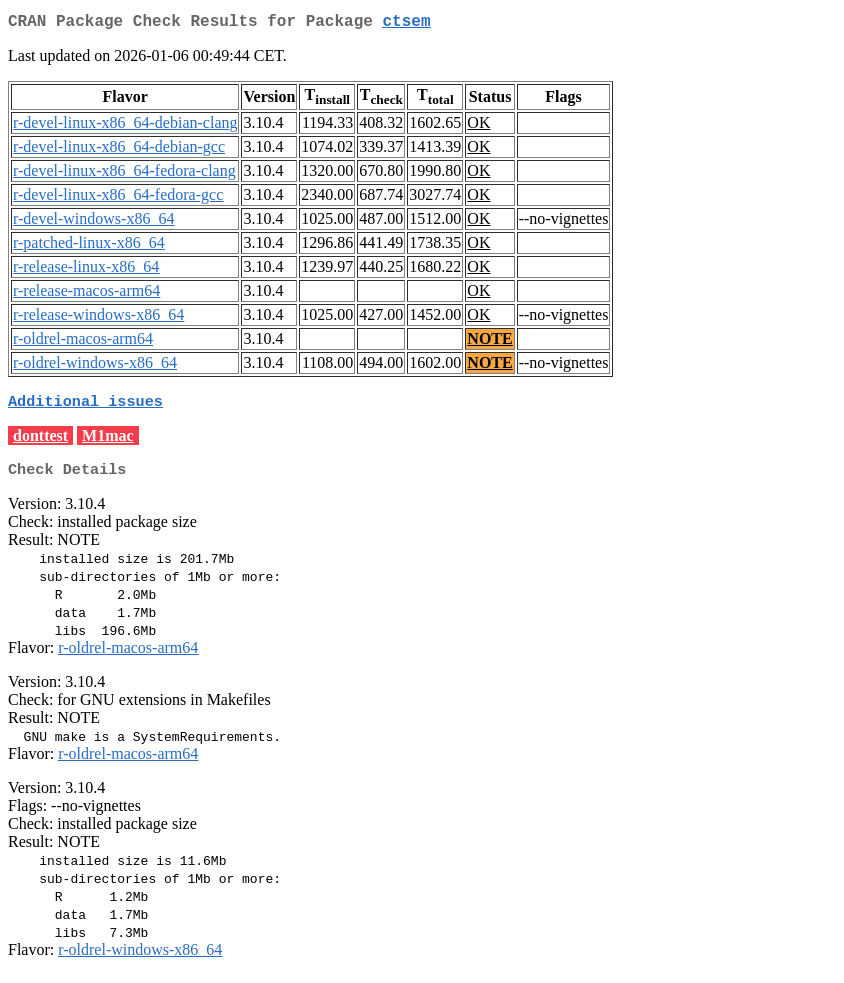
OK (478, 126)
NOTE (489, 342)
